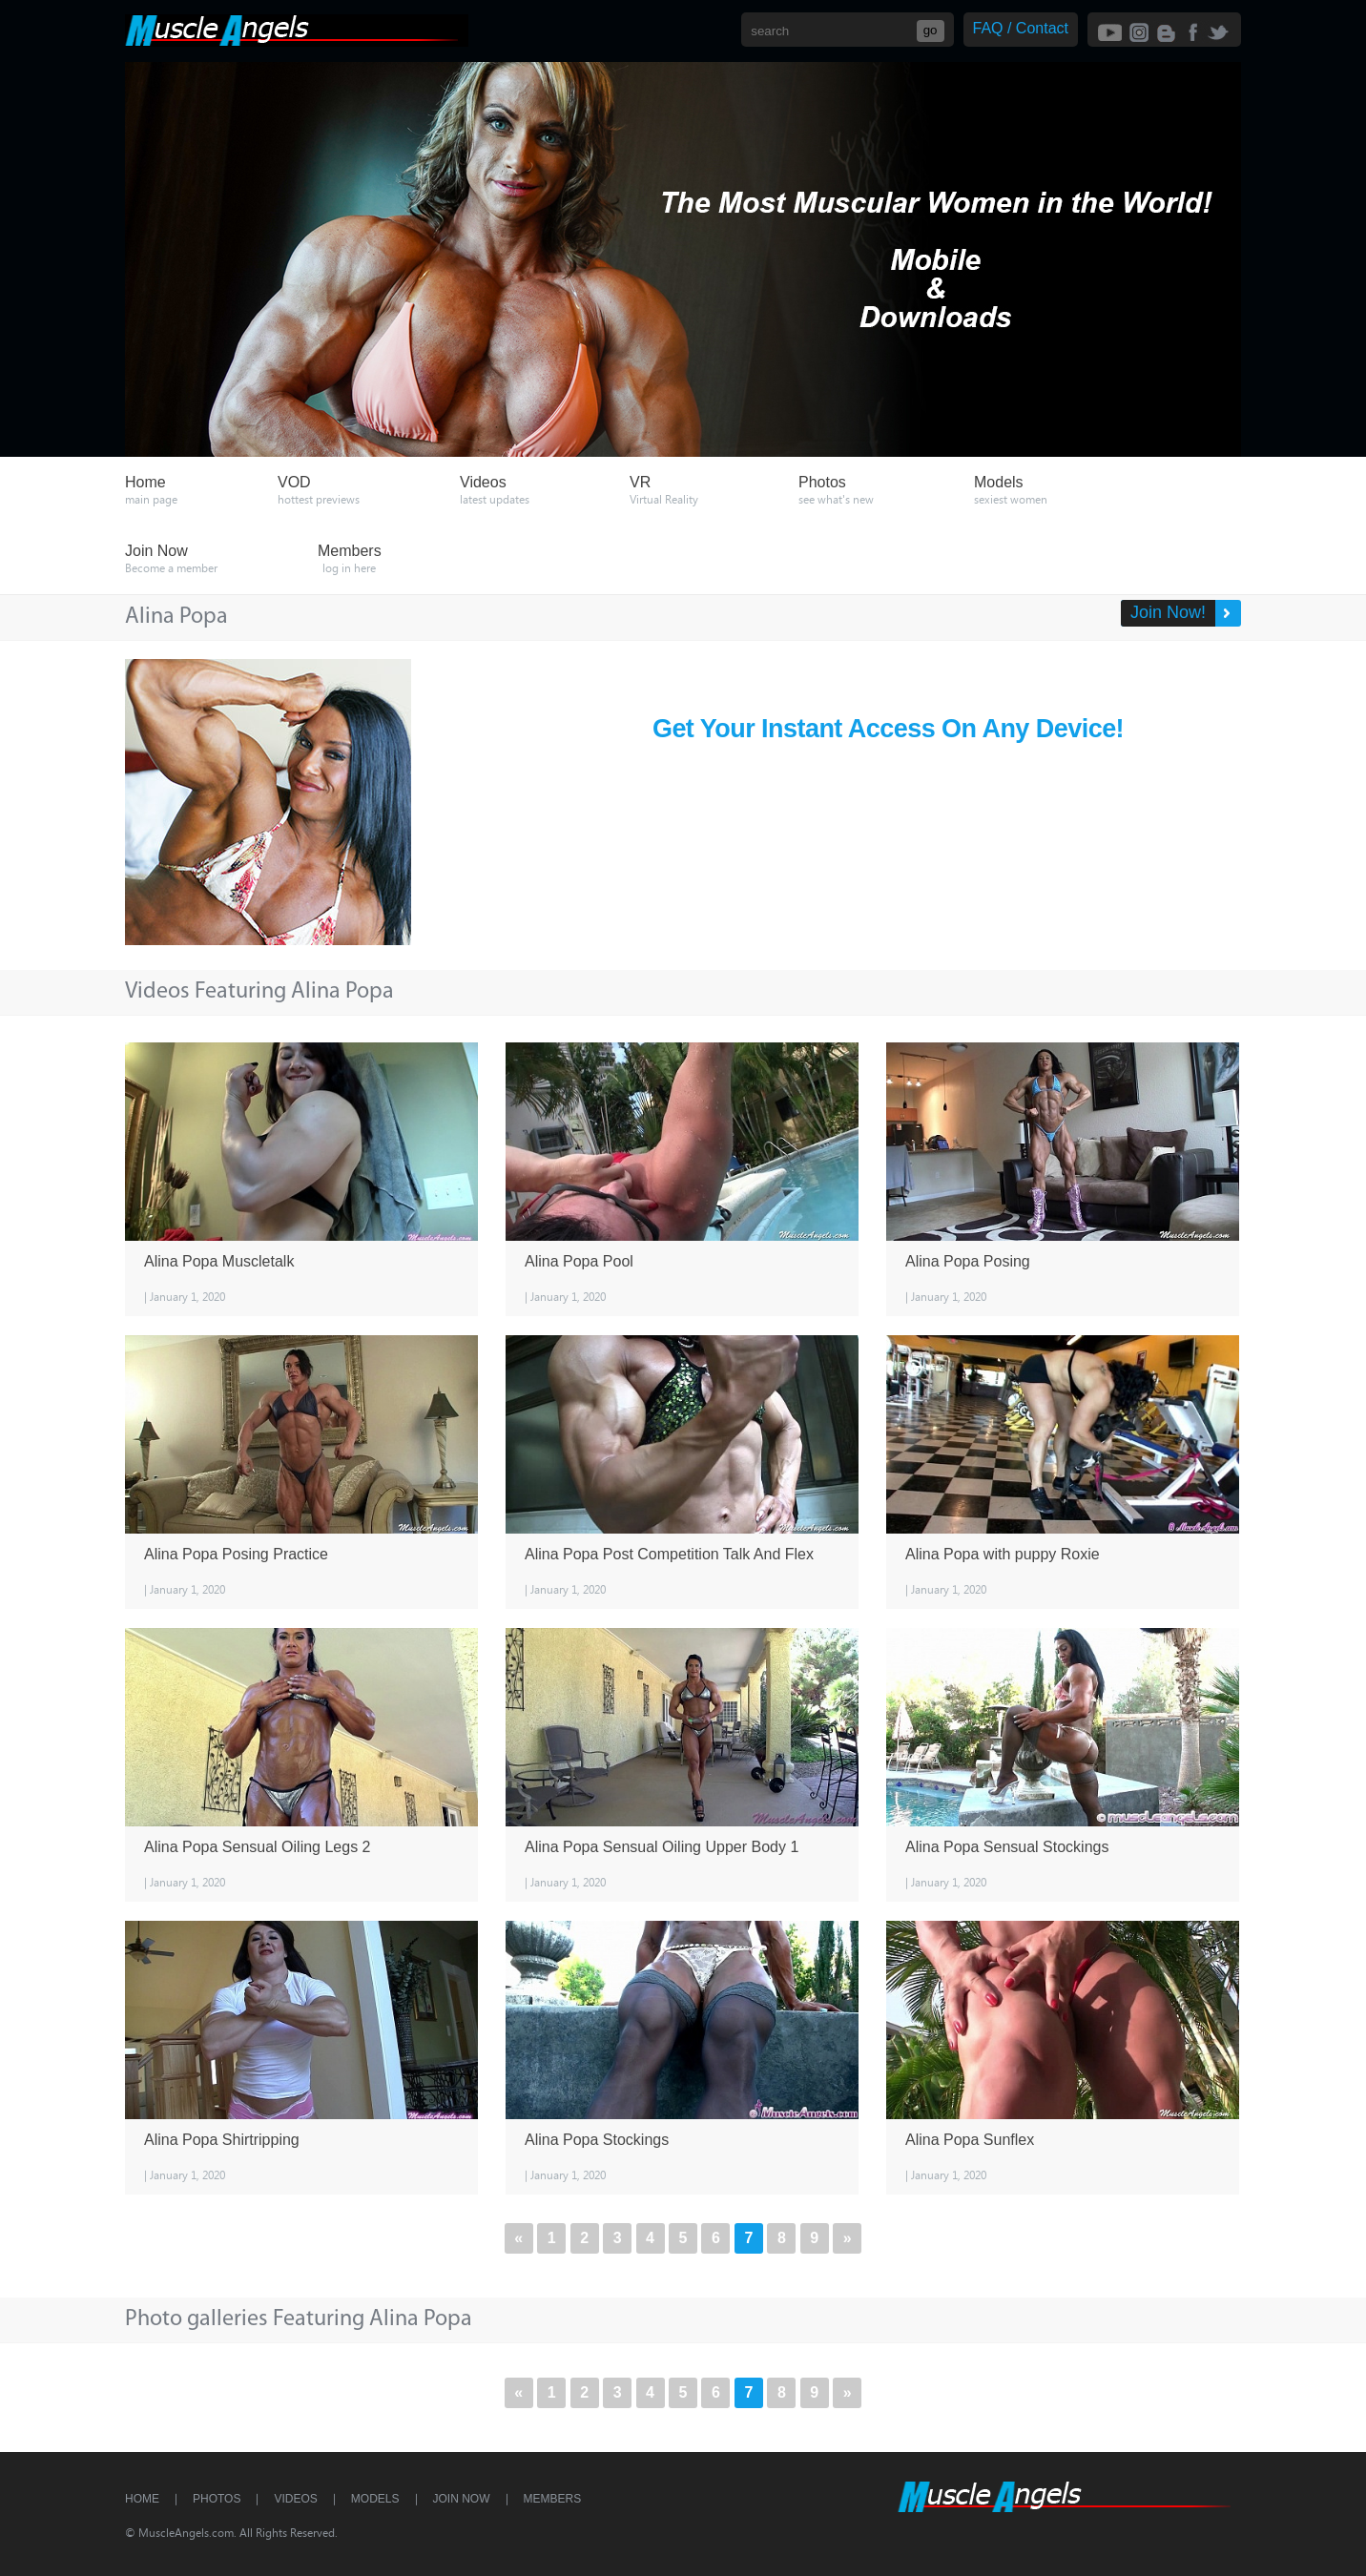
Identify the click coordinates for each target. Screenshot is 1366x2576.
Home (142, 2498)
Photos (216, 2498)
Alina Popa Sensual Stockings (1006, 1847)
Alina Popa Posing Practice (236, 1554)
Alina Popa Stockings (597, 2140)
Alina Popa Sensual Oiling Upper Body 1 (661, 1847)
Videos (295, 2498)
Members (553, 2498)
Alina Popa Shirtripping (222, 2140)
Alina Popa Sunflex (969, 2140)
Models (375, 2498)
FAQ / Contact (1020, 28)
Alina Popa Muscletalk (219, 1261)
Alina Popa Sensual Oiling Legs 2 (257, 1847)
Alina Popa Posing (967, 1261)
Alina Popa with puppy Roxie (1002, 1554)
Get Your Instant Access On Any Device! (888, 725)
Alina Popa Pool (579, 1261)
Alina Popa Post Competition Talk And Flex (669, 1554)
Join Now (461, 2498)
